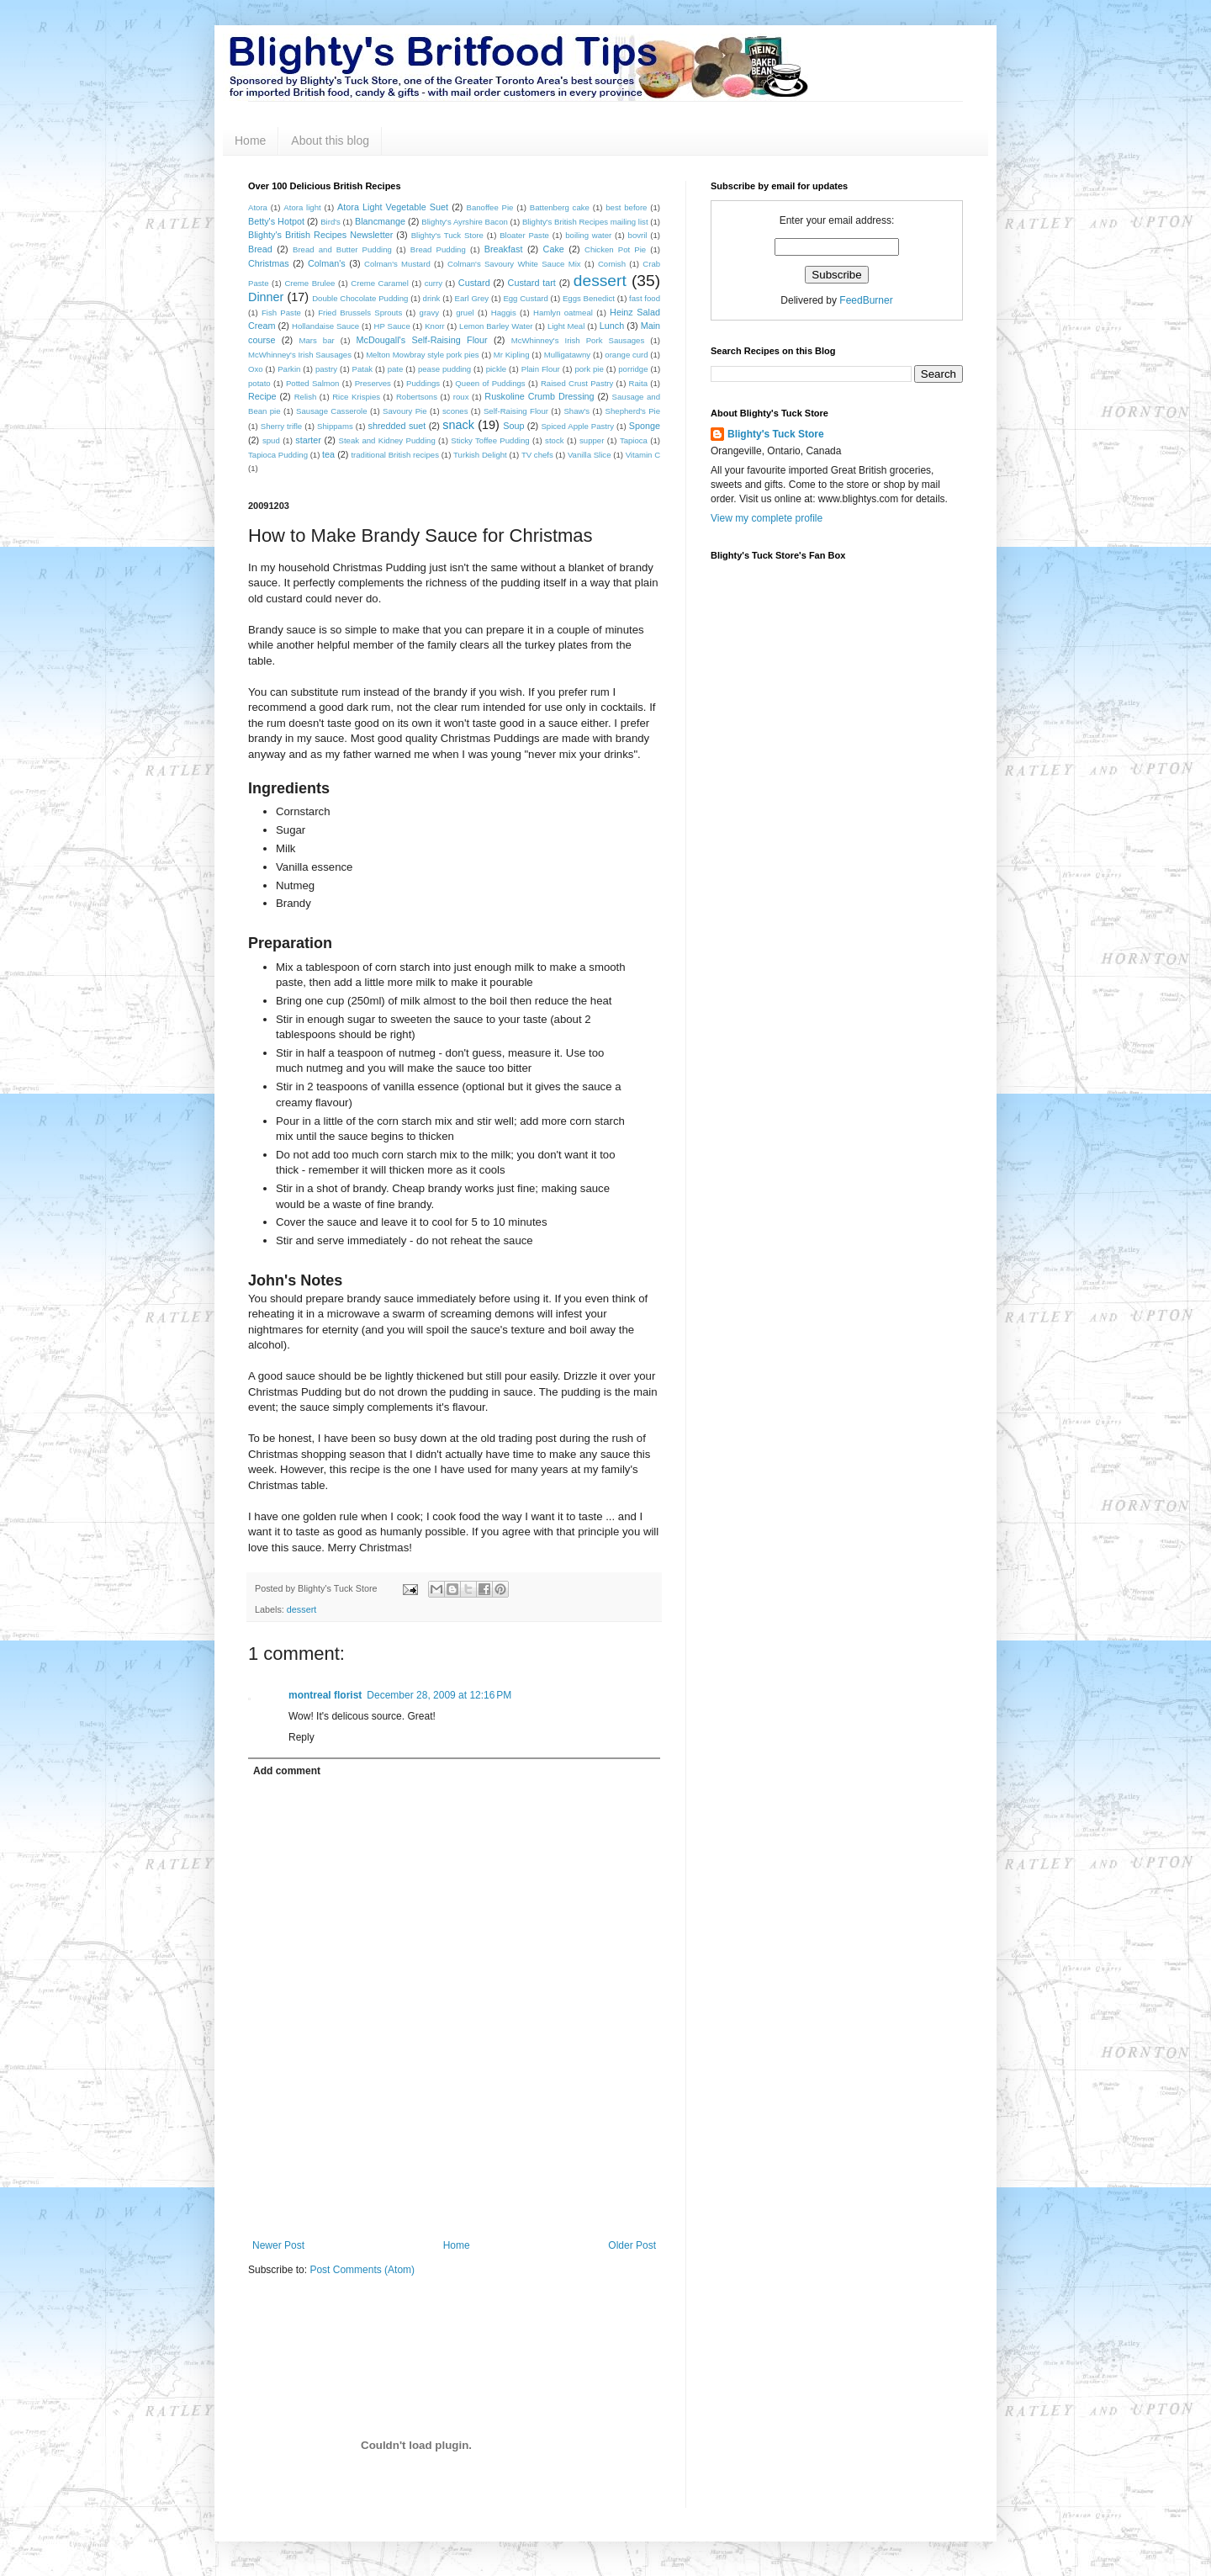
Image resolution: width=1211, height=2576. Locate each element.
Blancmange (380, 221)
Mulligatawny (567, 354)
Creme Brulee (309, 283)
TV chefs (537, 454)
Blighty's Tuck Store (447, 235)
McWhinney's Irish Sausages (300, 354)
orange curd (626, 354)
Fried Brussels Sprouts (360, 312)
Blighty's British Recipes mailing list (585, 221)
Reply (301, 1737)
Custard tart (532, 283)
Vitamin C (643, 454)
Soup (513, 426)
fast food (644, 298)
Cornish (612, 263)
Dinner (265, 297)
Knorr (434, 326)
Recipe (262, 396)
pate (396, 369)
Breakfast (503, 249)
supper (591, 440)
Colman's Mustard (397, 263)
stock (554, 440)
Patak (362, 369)
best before (626, 207)
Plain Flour (540, 369)
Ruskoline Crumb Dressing (539, 396)
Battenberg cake (560, 207)
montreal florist (325, 1695)
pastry (326, 369)
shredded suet (397, 426)
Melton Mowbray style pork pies (422, 354)
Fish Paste (281, 312)
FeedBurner (865, 300)
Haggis (503, 312)
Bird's (330, 221)
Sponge (644, 426)
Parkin (289, 369)
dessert (600, 280)
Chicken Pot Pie (615, 249)
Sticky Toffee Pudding (490, 440)
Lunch (612, 326)
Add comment (286, 1771)
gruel (464, 312)
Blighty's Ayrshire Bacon (464, 221)
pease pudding (444, 369)
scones (455, 411)
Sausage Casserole (331, 411)
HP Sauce (392, 326)
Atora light (301, 207)
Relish (305, 396)
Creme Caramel (380, 283)
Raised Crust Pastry (577, 383)
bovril (638, 235)
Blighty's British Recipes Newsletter (320, 235)
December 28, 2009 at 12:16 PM (439, 1695)
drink (432, 298)
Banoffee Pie (490, 207)
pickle (496, 369)
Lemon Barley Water (495, 326)
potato (259, 383)
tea (328, 454)
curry (433, 283)
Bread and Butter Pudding (342, 249)
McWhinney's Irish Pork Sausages (577, 340)
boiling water (588, 235)
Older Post (632, 2245)
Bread (260, 249)
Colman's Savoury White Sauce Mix (514, 263)
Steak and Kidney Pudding (387, 440)
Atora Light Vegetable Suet (392, 207)
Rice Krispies (356, 396)
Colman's (327, 263)
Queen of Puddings (490, 383)
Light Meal (565, 326)
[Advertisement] (454, 2193)
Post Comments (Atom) (362, 2270)
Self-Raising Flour (516, 411)
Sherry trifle (281, 426)
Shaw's (576, 411)
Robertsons (416, 396)
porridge (633, 369)
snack (458, 425)
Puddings (423, 383)
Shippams (335, 426)
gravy (429, 312)
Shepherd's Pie (633, 411)
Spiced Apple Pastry (577, 426)
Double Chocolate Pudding (360, 298)
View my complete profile (766, 518)
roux (461, 396)
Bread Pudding (438, 249)
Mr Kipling (512, 354)
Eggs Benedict (589, 298)
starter (308, 440)
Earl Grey (472, 298)
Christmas (268, 263)
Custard (474, 283)
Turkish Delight (480, 454)
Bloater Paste (524, 235)
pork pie (588, 369)
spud (271, 440)
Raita (638, 383)
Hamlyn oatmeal (563, 312)
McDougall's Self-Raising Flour (422, 340)
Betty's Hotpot (276, 221)
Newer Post (278, 2245)
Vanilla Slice (589, 454)
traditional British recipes (395, 454)
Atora (257, 207)
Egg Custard (525, 298)
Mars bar (316, 340)
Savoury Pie (404, 411)
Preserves (373, 383)
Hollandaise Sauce (325, 326)
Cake (553, 249)
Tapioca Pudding (278, 454)
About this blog (330, 140)
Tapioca (634, 440)
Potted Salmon (313, 383)
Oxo (255, 369)
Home (250, 140)
